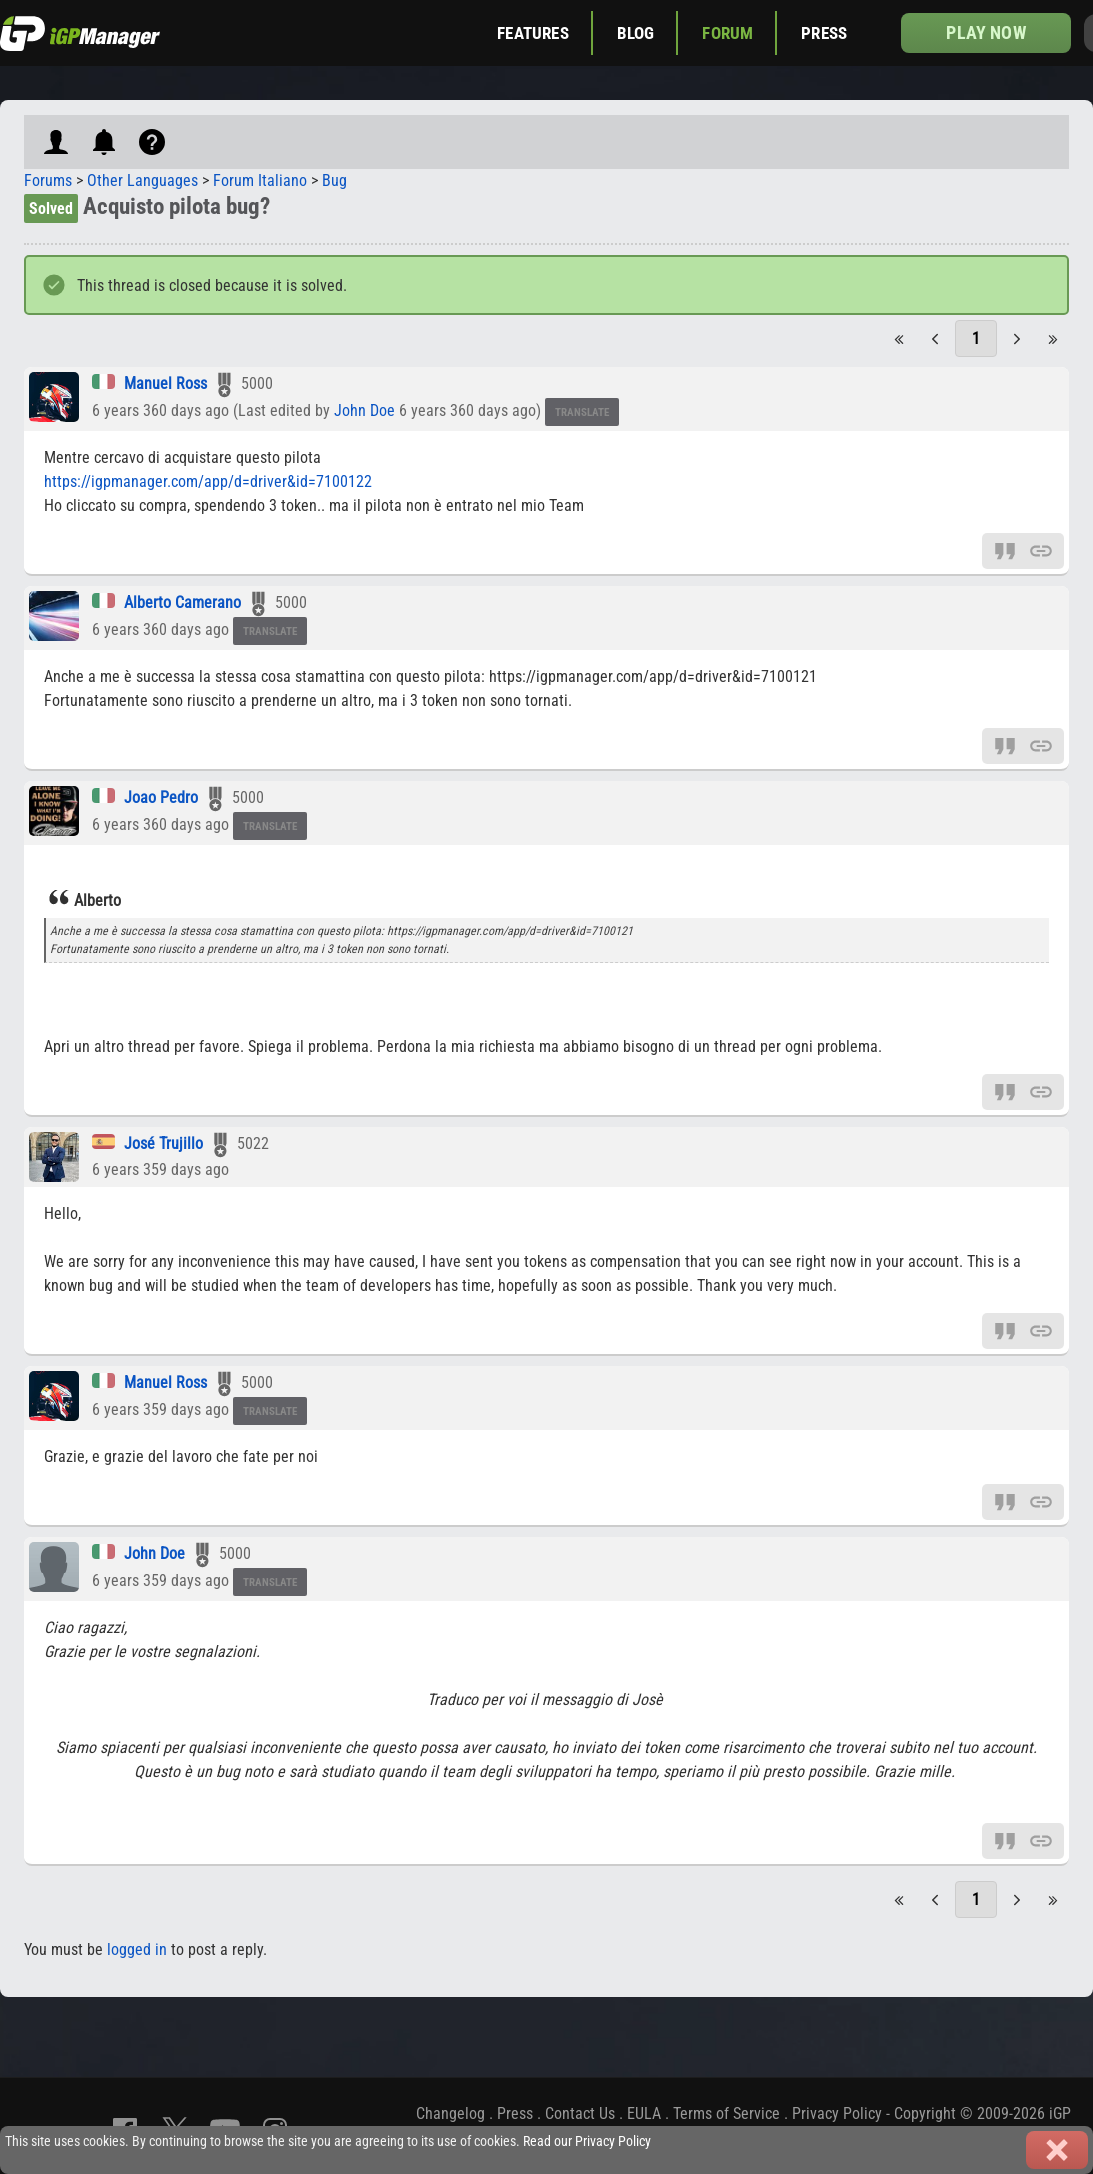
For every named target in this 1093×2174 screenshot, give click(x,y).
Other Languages (142, 180)
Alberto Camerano (182, 602)
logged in (137, 1949)
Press (824, 33)
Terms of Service (726, 2113)
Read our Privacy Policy (587, 2141)
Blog (636, 33)
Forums (48, 180)
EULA (644, 2113)
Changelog (450, 2113)
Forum (727, 33)
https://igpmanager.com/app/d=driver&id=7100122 (208, 481)
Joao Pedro (161, 797)
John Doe (364, 410)
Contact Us (580, 2113)
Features (532, 33)
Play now (985, 32)
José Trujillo (163, 1143)
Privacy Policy (837, 2113)
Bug (334, 180)
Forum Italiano (260, 180)
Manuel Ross (165, 383)
